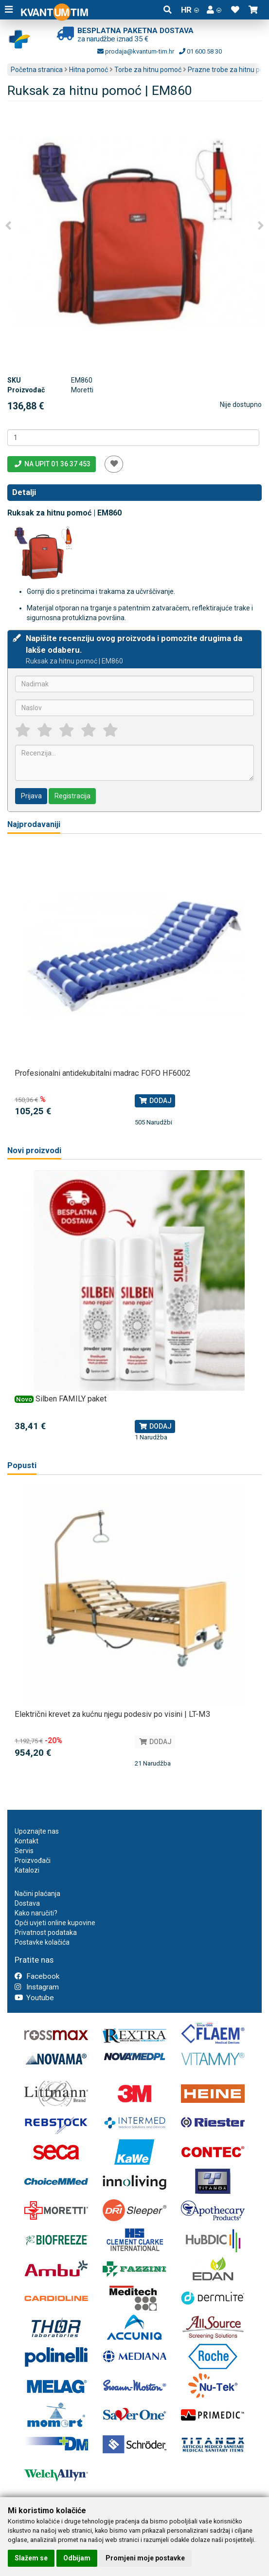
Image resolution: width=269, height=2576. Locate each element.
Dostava (27, 1903)
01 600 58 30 (200, 51)
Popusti (21, 1465)
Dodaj (155, 1100)
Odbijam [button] (76, 2558)
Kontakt (26, 1841)
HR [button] (190, 10)
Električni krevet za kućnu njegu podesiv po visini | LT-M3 (112, 1714)
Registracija (72, 796)
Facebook (37, 1976)
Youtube (34, 1997)
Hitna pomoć (88, 70)
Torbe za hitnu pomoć (147, 70)
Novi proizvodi (34, 1150)
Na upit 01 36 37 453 (51, 464)
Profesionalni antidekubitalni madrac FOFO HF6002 (102, 1073)
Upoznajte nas (37, 1831)
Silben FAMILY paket (71, 1398)
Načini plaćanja (37, 1893)
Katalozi (27, 1870)
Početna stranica (37, 70)
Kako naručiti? (36, 1913)
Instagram (37, 1987)
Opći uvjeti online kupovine (55, 1923)
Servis (24, 1851)
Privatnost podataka (46, 1932)
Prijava (31, 796)
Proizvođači (33, 1860)
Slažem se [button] (31, 2558)
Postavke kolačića (42, 1942)
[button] (214, 9)
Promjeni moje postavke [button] (145, 2558)
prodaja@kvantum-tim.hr (135, 51)
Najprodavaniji (33, 824)
